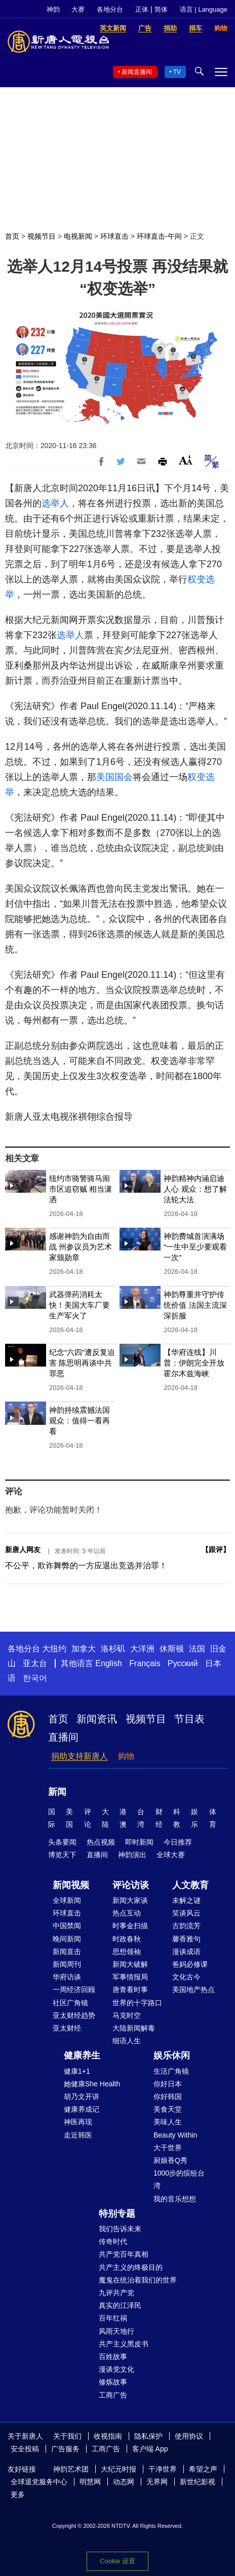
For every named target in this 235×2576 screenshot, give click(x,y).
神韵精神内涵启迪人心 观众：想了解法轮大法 (195, 1189)
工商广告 (113, 2395)
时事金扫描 (130, 1926)
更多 (18, 2494)
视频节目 (41, 236)
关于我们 (67, 2436)
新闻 (57, 1792)
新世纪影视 (197, 2482)
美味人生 (167, 2122)
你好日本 (167, 2084)
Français (144, 1663)
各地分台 (110, 9)
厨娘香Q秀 (170, 2160)
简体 (161, 9)
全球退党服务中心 (39, 2482)
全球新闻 (67, 1900)
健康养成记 (81, 2109)
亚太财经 (67, 2028)
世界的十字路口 (137, 2003)
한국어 (35, 1678)
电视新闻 (78, 236)
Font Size (185, 460)
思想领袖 (126, 1951)
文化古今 (186, 1977)
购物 (126, 1756)
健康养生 (82, 2055)
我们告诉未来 (120, 2229)
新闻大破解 (130, 1964)
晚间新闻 (67, 1939)
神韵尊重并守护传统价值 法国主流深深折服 (195, 1305)
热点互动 (126, 1913)
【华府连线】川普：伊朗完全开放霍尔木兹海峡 (194, 1363)
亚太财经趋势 (74, 2015)
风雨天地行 (116, 2331)
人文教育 (190, 1885)
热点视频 (101, 1842)
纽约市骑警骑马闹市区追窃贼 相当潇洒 (80, 1189)
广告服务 (65, 2449)
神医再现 (78, 2122)
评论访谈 (130, 1885)
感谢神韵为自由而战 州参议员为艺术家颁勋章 (80, 1247)
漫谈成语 (186, 1951)
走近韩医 (78, 2135)
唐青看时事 (130, 1989)
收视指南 (108, 2436)
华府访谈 (67, 1977)
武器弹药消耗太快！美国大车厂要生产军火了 (79, 1305)
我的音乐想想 (174, 2199)
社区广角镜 (70, 2003)
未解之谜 (186, 1900)
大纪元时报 (118, 2469)
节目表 (189, 1718)
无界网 (157, 2482)
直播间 (63, 1737)
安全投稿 (25, 2449)
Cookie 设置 (117, 2561)
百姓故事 (113, 2356)
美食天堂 (167, 2109)
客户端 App (150, 2449)
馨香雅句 (186, 1939)
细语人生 (126, 2041)
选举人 (55, 503)
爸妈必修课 (190, 1964)
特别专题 (117, 2214)
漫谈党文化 (116, 2369)
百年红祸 (113, 2318)
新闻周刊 (67, 1964)
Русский (183, 1663)
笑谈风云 (186, 1913)
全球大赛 (170, 1855)
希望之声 (203, 2469)
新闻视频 (71, 1885)
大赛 (78, 9)
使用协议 (189, 2436)
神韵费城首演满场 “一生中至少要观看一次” (195, 1247)
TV (177, 72)
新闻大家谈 (130, 1900)
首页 (12, 236)
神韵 (53, 9)
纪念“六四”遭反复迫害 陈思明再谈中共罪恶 (82, 1363)
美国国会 (114, 777)
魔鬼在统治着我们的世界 (138, 2280)
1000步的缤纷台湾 (179, 2179)
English (108, 1663)
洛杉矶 (113, 1648)
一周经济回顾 (74, 1989)
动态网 (123, 2482)
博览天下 (62, 1855)
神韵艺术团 (71, 2469)
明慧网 (90, 2482)
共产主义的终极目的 (131, 2267)
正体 (141, 9)
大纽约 (54, 1648)
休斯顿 (172, 1648)
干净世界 (162, 2469)
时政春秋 (126, 1939)
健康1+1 (77, 2071)
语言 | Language (203, 9)
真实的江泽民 (120, 2305)
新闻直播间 (137, 72)
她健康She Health (92, 2084)
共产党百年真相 (123, 2254)
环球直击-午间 (159, 236)
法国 (197, 1648)
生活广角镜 (171, 2071)
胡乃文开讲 (81, 2096)
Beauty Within (175, 2135)
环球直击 (114, 236)
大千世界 (167, 2148)
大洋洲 (142, 1648)
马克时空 (126, 2015)
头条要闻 (62, 1842)
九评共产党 (116, 2293)
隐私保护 (148, 2436)
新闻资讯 (96, 1718)
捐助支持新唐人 (79, 1756)
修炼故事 (113, 2382)
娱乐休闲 (171, 2055)
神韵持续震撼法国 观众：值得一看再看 (79, 1421)
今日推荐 (178, 1842)
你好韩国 (167, 2096)
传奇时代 (113, 2241)
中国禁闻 (67, 1926)
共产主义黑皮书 (123, 2344)
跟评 (216, 1549)
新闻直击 (67, 1951)
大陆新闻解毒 (133, 2028)
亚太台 (35, 1663)
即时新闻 (139, 1842)
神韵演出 (132, 1855)
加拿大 (83, 1648)
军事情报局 (130, 1977)
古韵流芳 (186, 1926)
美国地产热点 (193, 1989)
